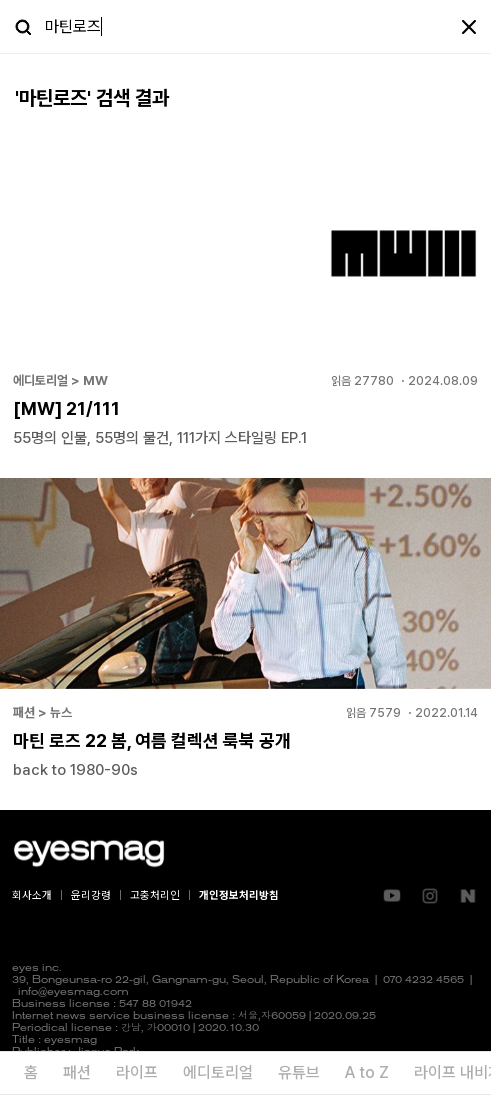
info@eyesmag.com (73, 992)
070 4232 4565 (423, 980)
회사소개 (32, 895)
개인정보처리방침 (239, 895)
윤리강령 (91, 895)
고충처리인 (155, 895)
